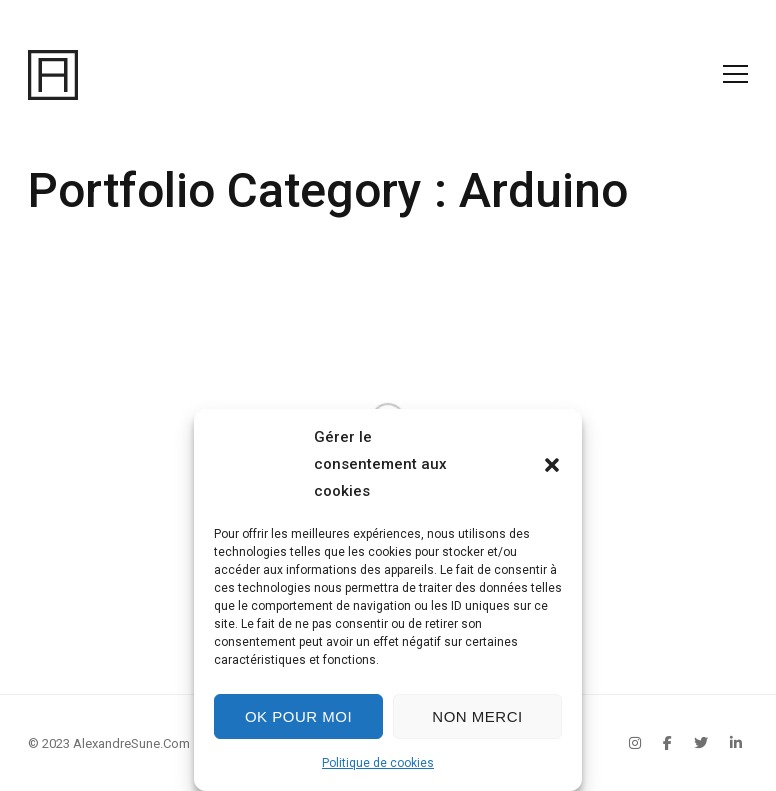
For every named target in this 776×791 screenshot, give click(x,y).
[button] (552, 465)
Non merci (477, 716)
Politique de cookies (378, 763)
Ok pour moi (298, 716)
